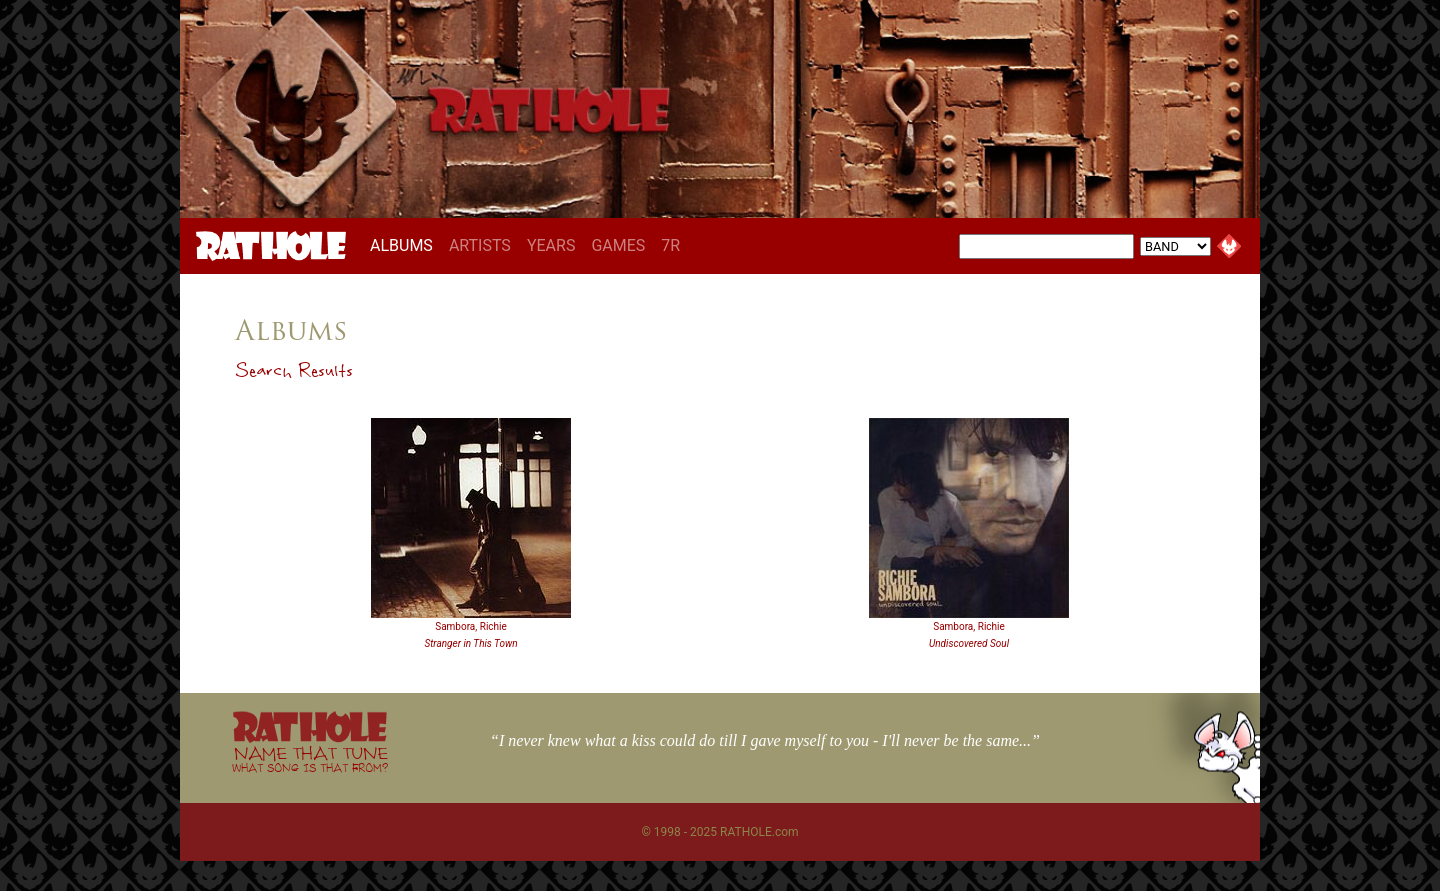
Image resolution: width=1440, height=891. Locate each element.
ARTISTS (480, 245)
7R (670, 245)
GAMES (618, 245)
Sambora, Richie (471, 626)
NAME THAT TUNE (310, 758)
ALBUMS (405, 245)
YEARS (551, 245)
